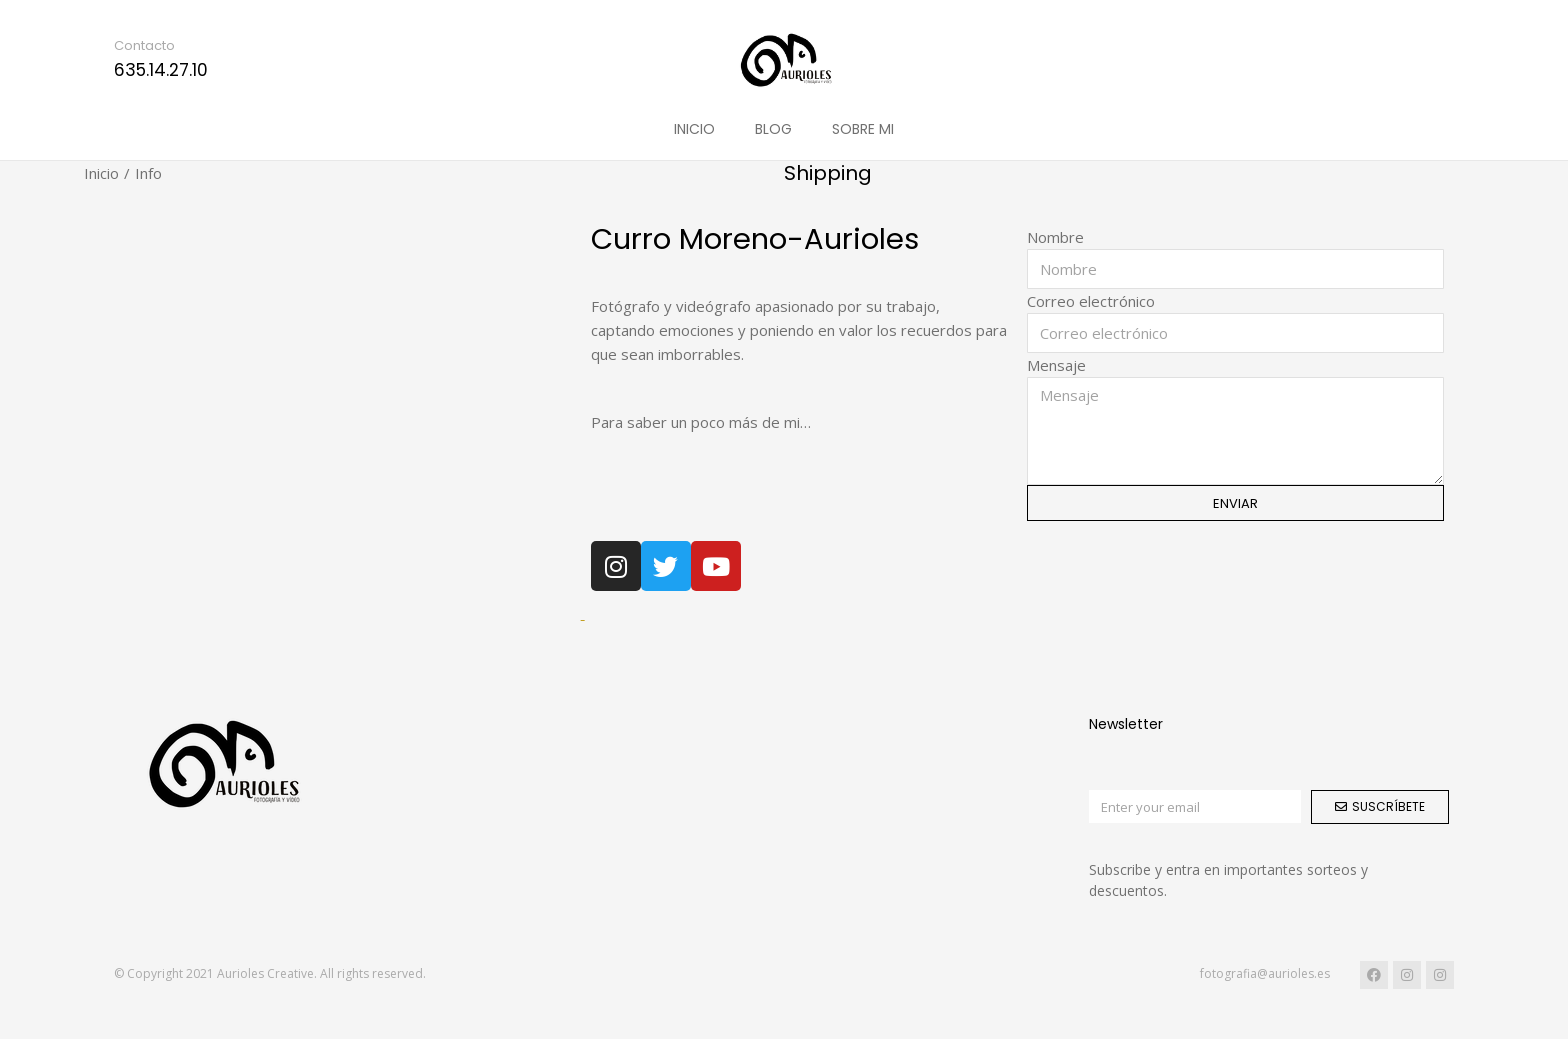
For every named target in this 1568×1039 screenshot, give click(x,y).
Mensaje (1056, 365)
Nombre (1055, 237)
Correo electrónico (1091, 301)
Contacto (144, 45)
